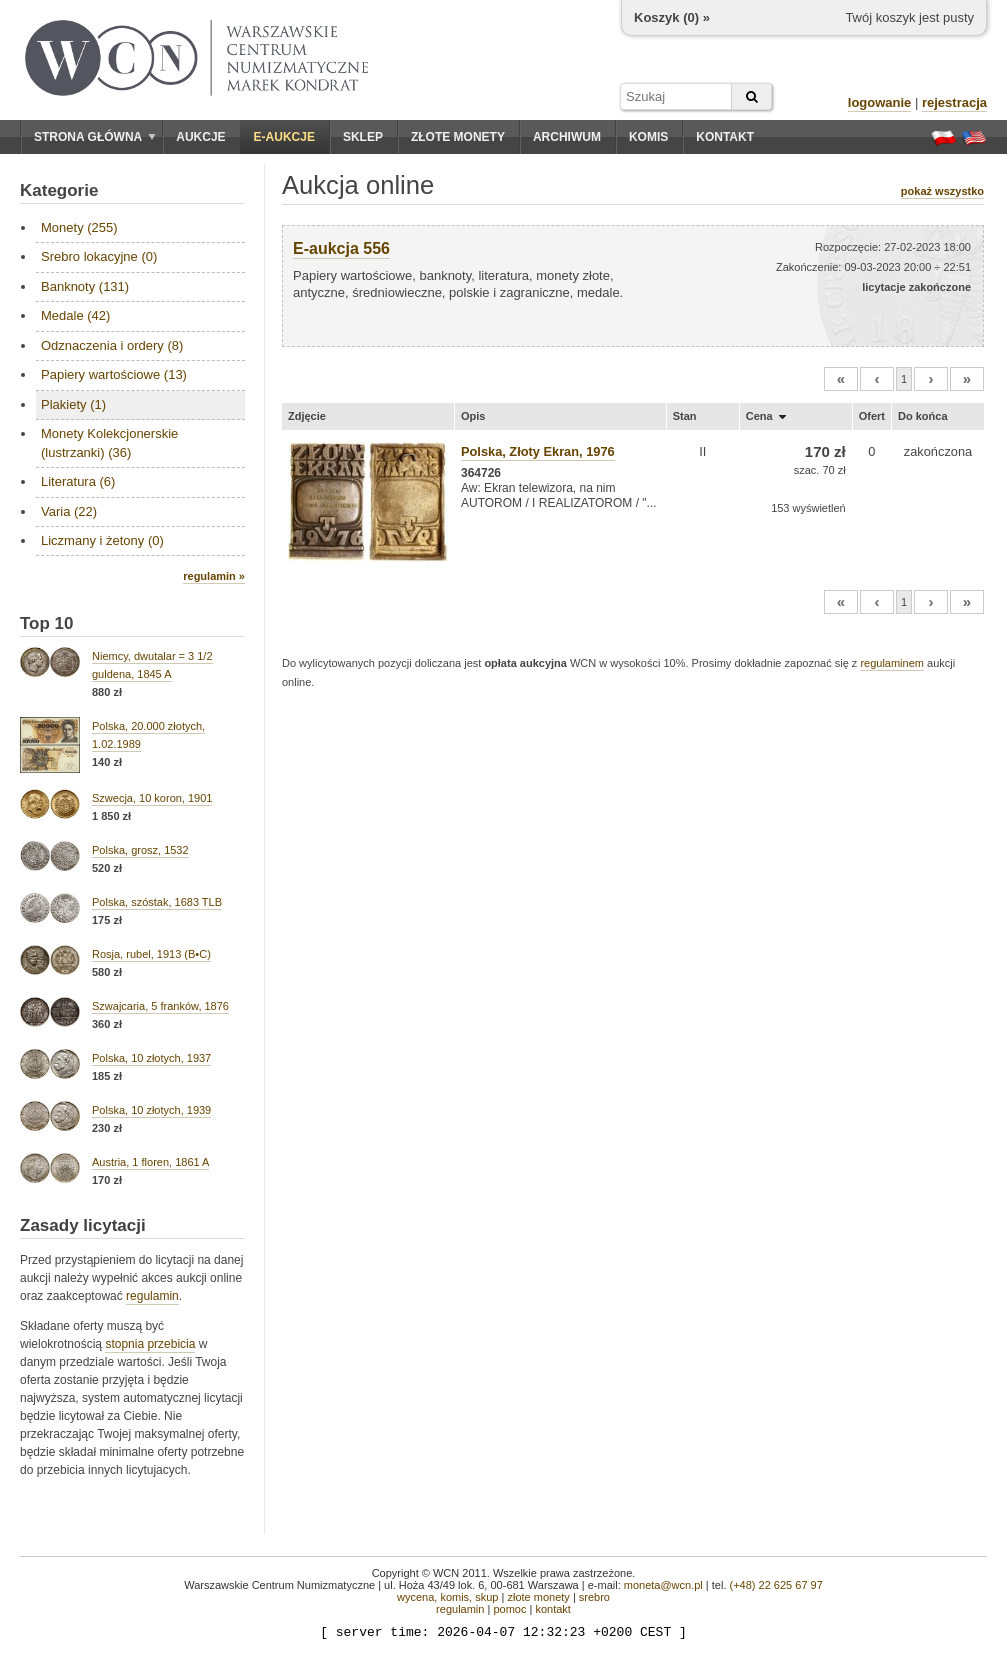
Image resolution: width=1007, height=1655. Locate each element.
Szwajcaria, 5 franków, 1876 (160, 1006)
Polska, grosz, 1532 (140, 850)
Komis (648, 137)
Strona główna (95, 137)
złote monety (538, 1597)
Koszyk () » (672, 17)
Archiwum (567, 137)
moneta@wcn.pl (663, 1585)
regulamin (152, 1296)
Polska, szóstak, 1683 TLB (157, 902)
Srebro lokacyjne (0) (99, 256)
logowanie (880, 102)
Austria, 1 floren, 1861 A (150, 1162)
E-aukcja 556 (341, 248)
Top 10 (47, 623)
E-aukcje (284, 137)
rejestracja (954, 102)
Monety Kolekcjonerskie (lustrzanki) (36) (109, 442)
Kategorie (59, 190)
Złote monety (458, 137)
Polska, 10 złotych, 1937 (151, 1058)
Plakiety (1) (73, 404)
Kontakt (725, 137)
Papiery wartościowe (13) (114, 374)
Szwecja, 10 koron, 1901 (152, 798)
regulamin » (214, 576)
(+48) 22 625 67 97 (776, 1585)
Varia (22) (69, 511)
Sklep (363, 137)
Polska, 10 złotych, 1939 (151, 1110)
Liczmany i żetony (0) (102, 540)
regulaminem (892, 663)
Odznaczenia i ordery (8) (112, 345)
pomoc (509, 1609)
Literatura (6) (78, 481)
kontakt (552, 1609)
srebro (594, 1597)
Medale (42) (75, 315)
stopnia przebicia (150, 1344)
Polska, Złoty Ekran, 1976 (538, 451)
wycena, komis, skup (447, 1597)
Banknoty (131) (85, 286)
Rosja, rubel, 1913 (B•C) (151, 954)
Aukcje (200, 137)
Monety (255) (79, 227)
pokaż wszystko (942, 191)
